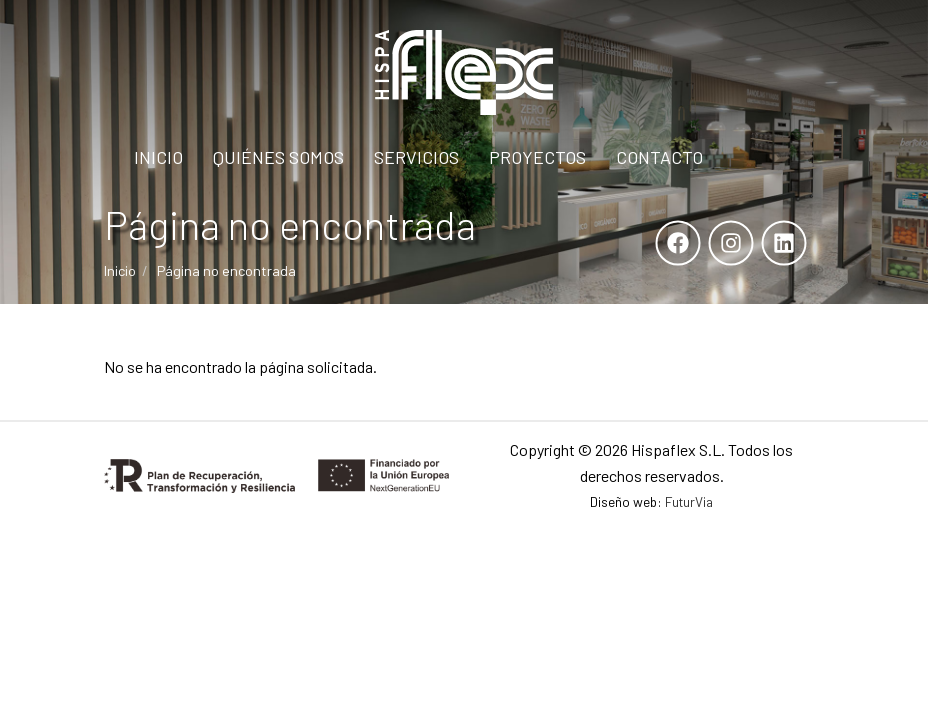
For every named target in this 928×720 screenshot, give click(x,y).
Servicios (416, 157)
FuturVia (689, 501)
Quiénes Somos (278, 157)
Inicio (158, 157)
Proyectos (537, 157)
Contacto (659, 157)
